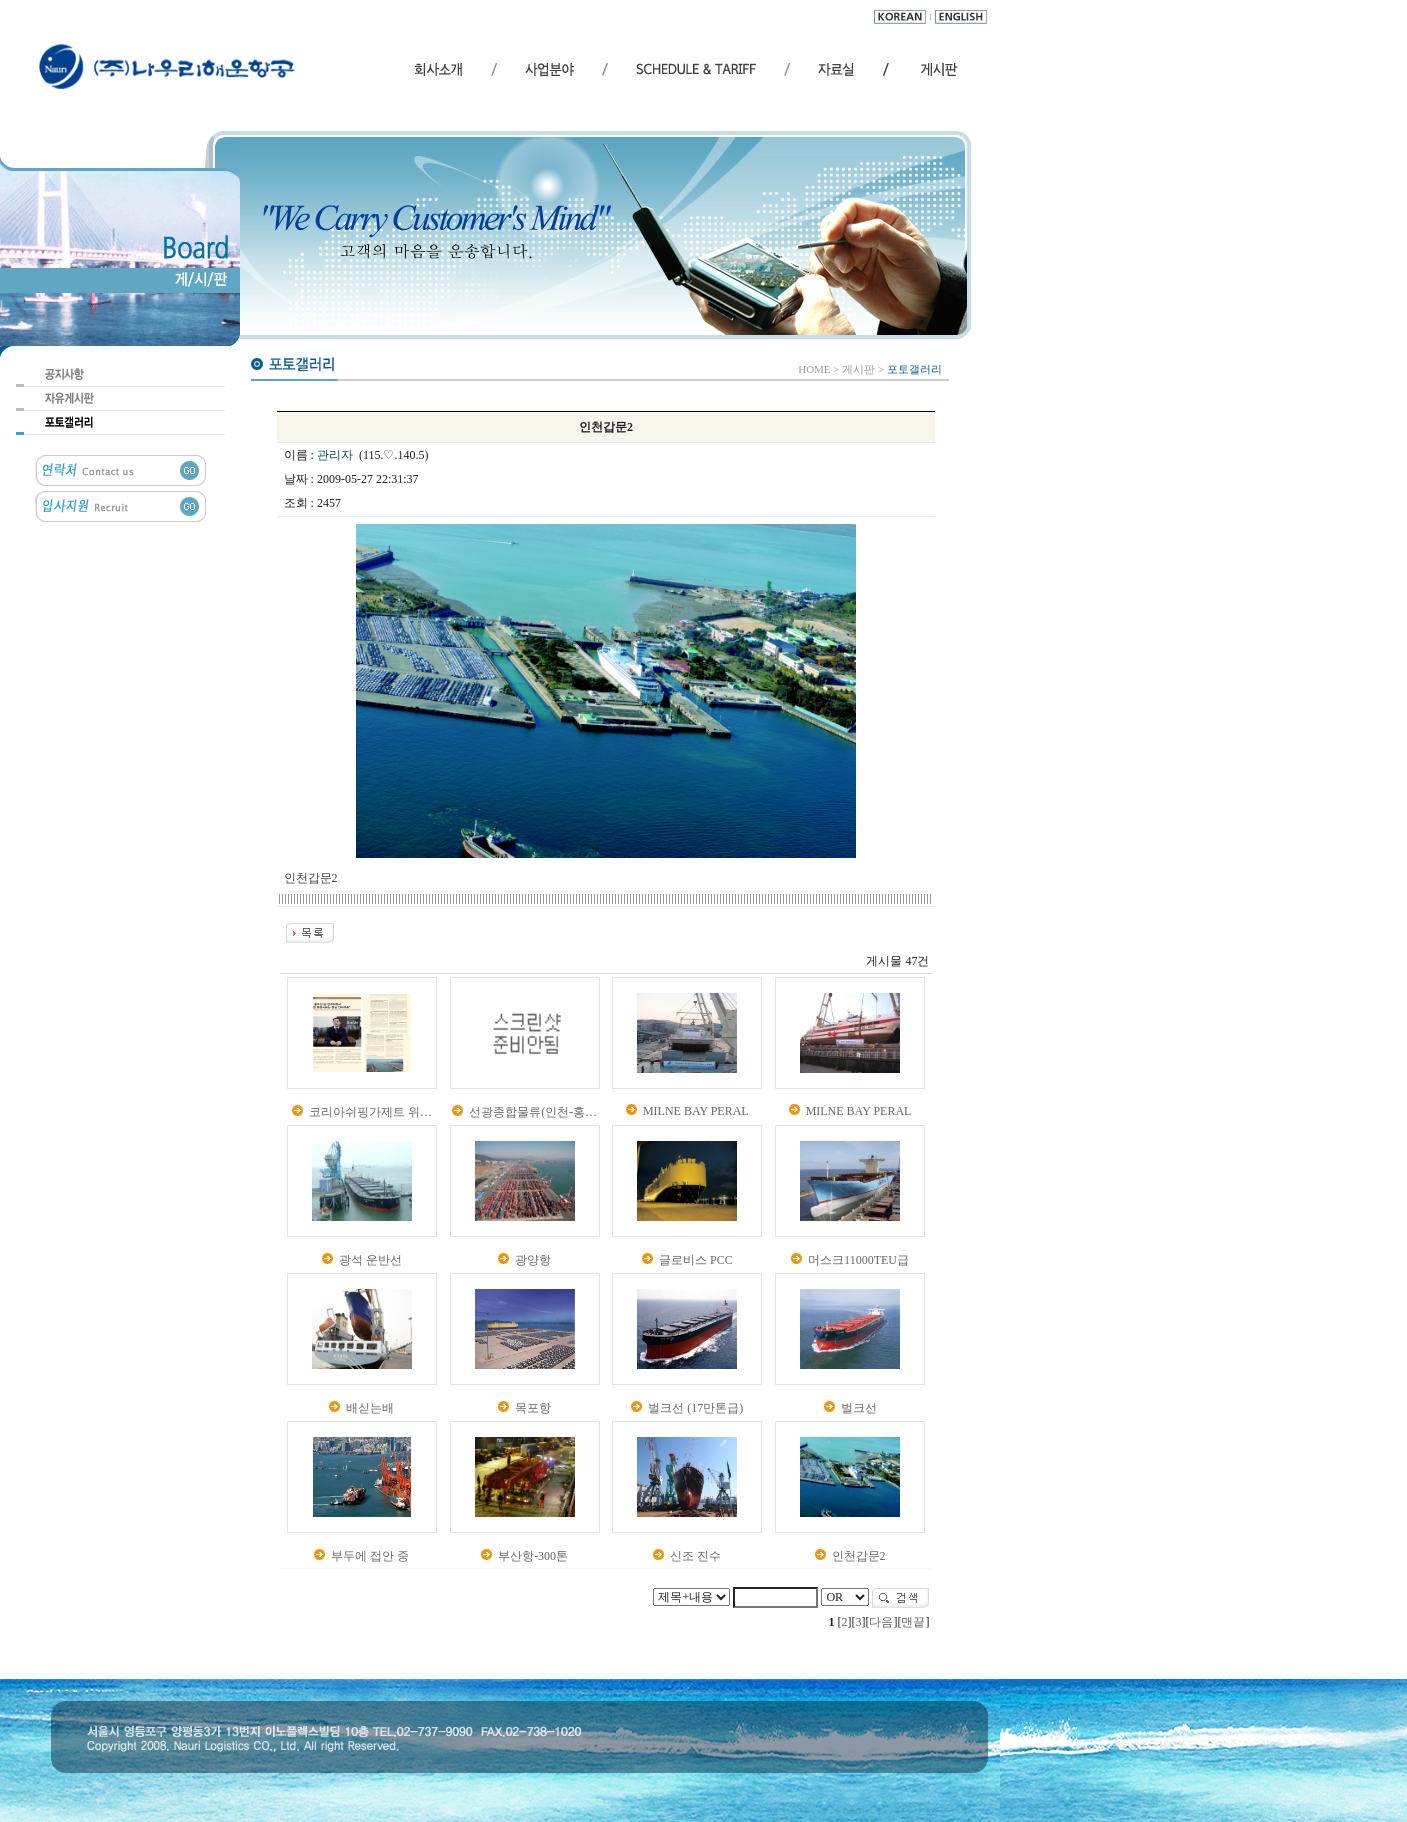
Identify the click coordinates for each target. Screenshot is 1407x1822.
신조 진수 (695, 1556)
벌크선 (859, 1408)
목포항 (533, 1408)
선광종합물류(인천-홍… (533, 1112)
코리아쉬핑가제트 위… (370, 1112)
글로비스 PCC (696, 1260)
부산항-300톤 (533, 1556)
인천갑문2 (859, 1556)
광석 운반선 (370, 1260)
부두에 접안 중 (370, 1556)
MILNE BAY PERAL (696, 1111)
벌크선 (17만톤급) (695, 1408)
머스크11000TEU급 (858, 1260)
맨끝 (913, 1622)
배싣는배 (370, 1408)
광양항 (533, 1260)
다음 (881, 1622)
